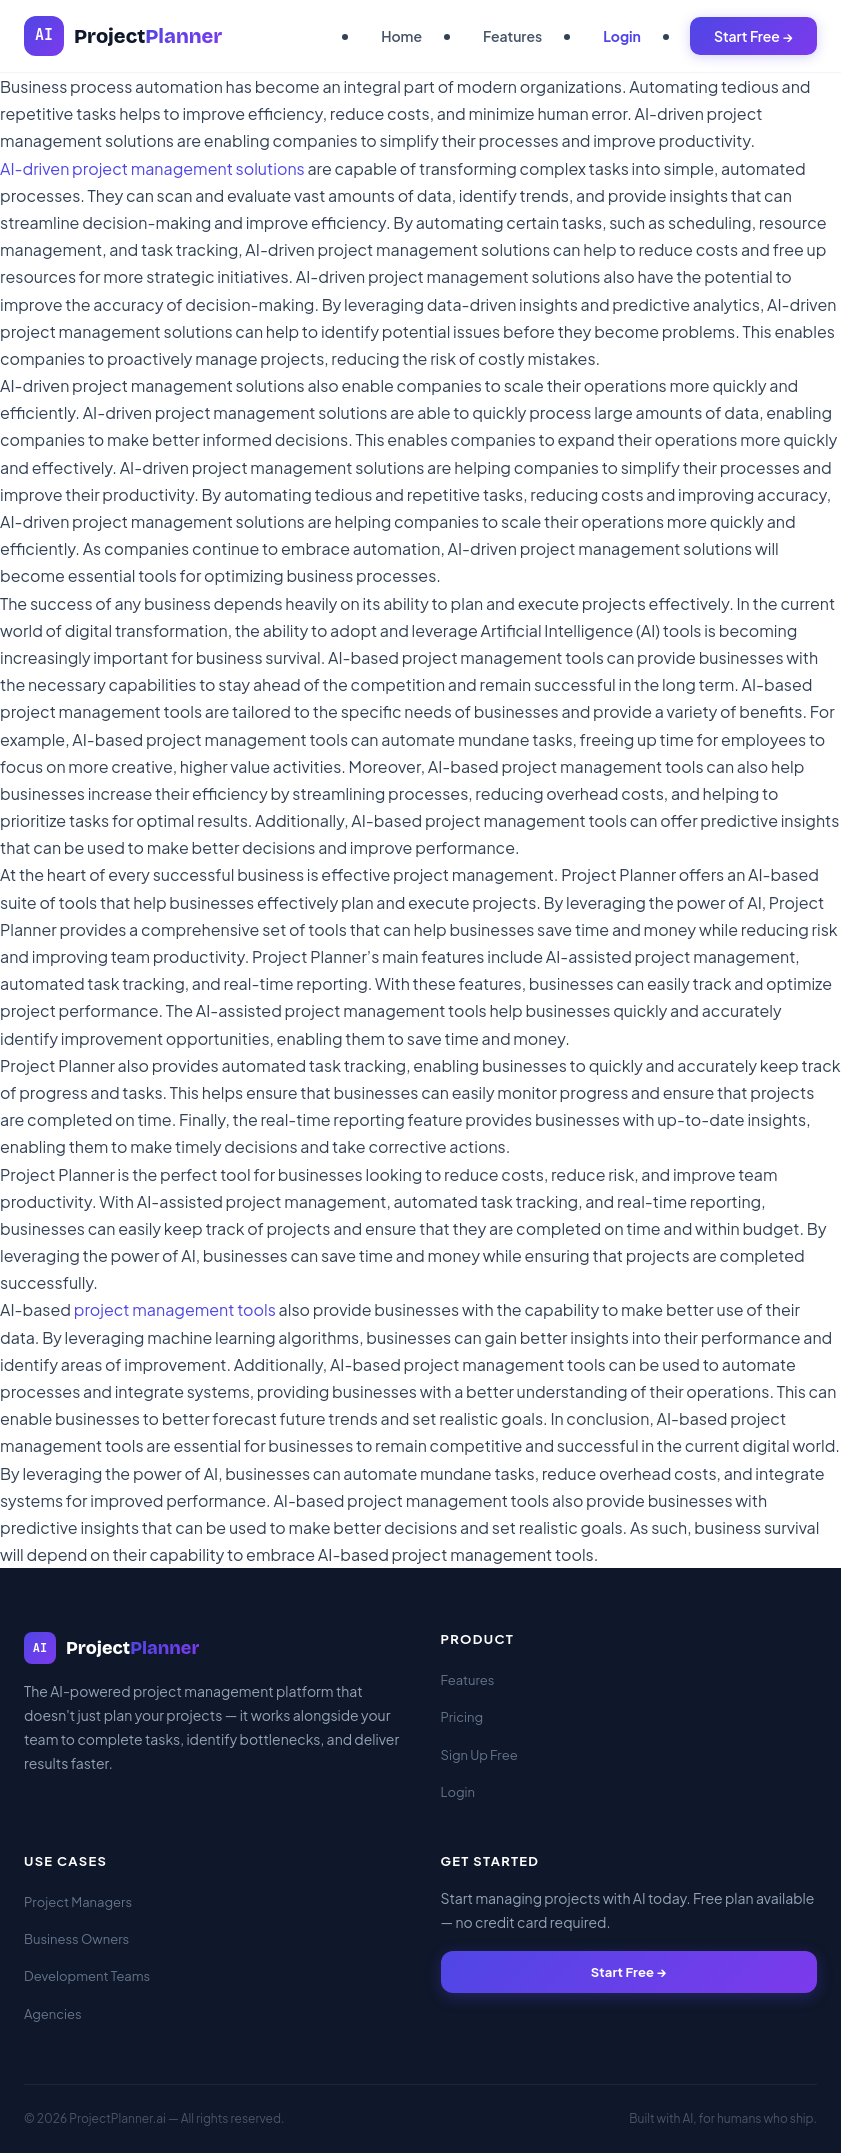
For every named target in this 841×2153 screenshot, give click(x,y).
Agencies (53, 2014)
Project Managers (78, 1902)
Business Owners (76, 1939)
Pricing (462, 1717)
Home (401, 36)
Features (512, 36)
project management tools (175, 1309)
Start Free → (753, 36)
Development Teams (87, 1976)
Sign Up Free (479, 1755)
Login (622, 36)
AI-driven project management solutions (152, 168)
